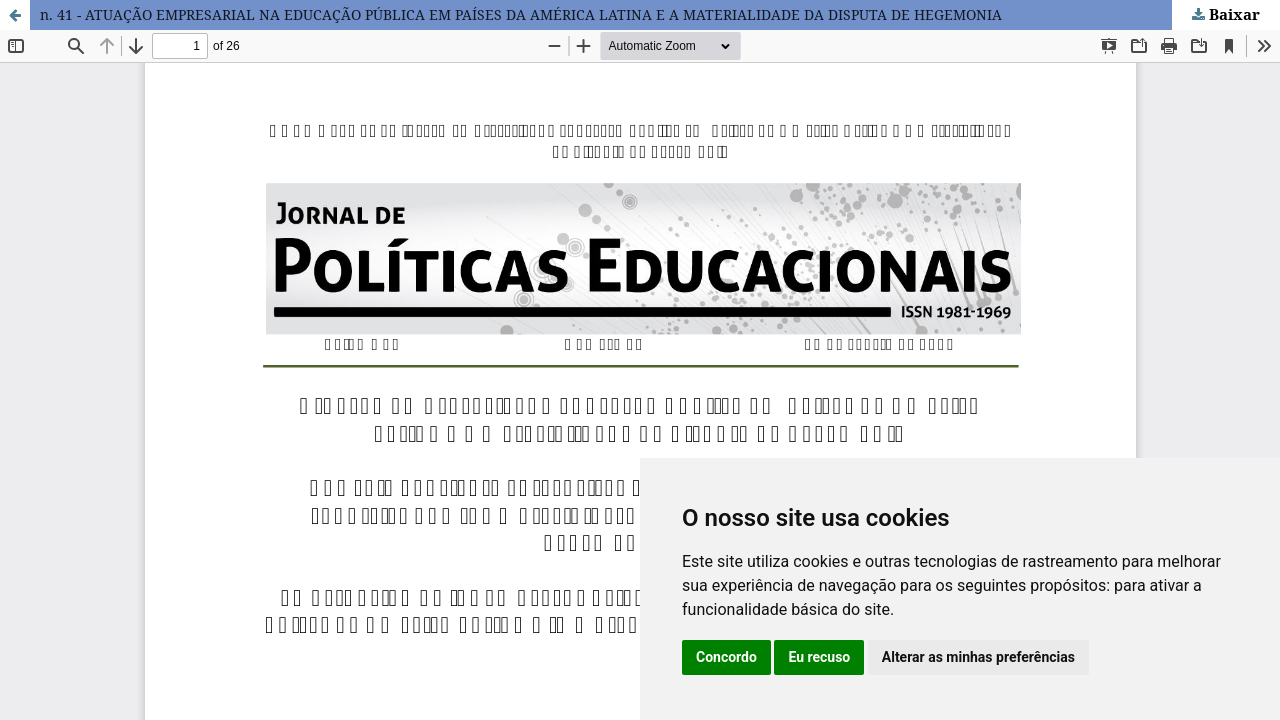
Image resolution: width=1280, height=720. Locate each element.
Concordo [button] (726, 657)
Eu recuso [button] (819, 657)
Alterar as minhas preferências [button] (978, 657)
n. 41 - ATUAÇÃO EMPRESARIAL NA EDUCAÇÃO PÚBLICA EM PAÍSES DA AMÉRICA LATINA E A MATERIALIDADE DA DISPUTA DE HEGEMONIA (521, 14)
